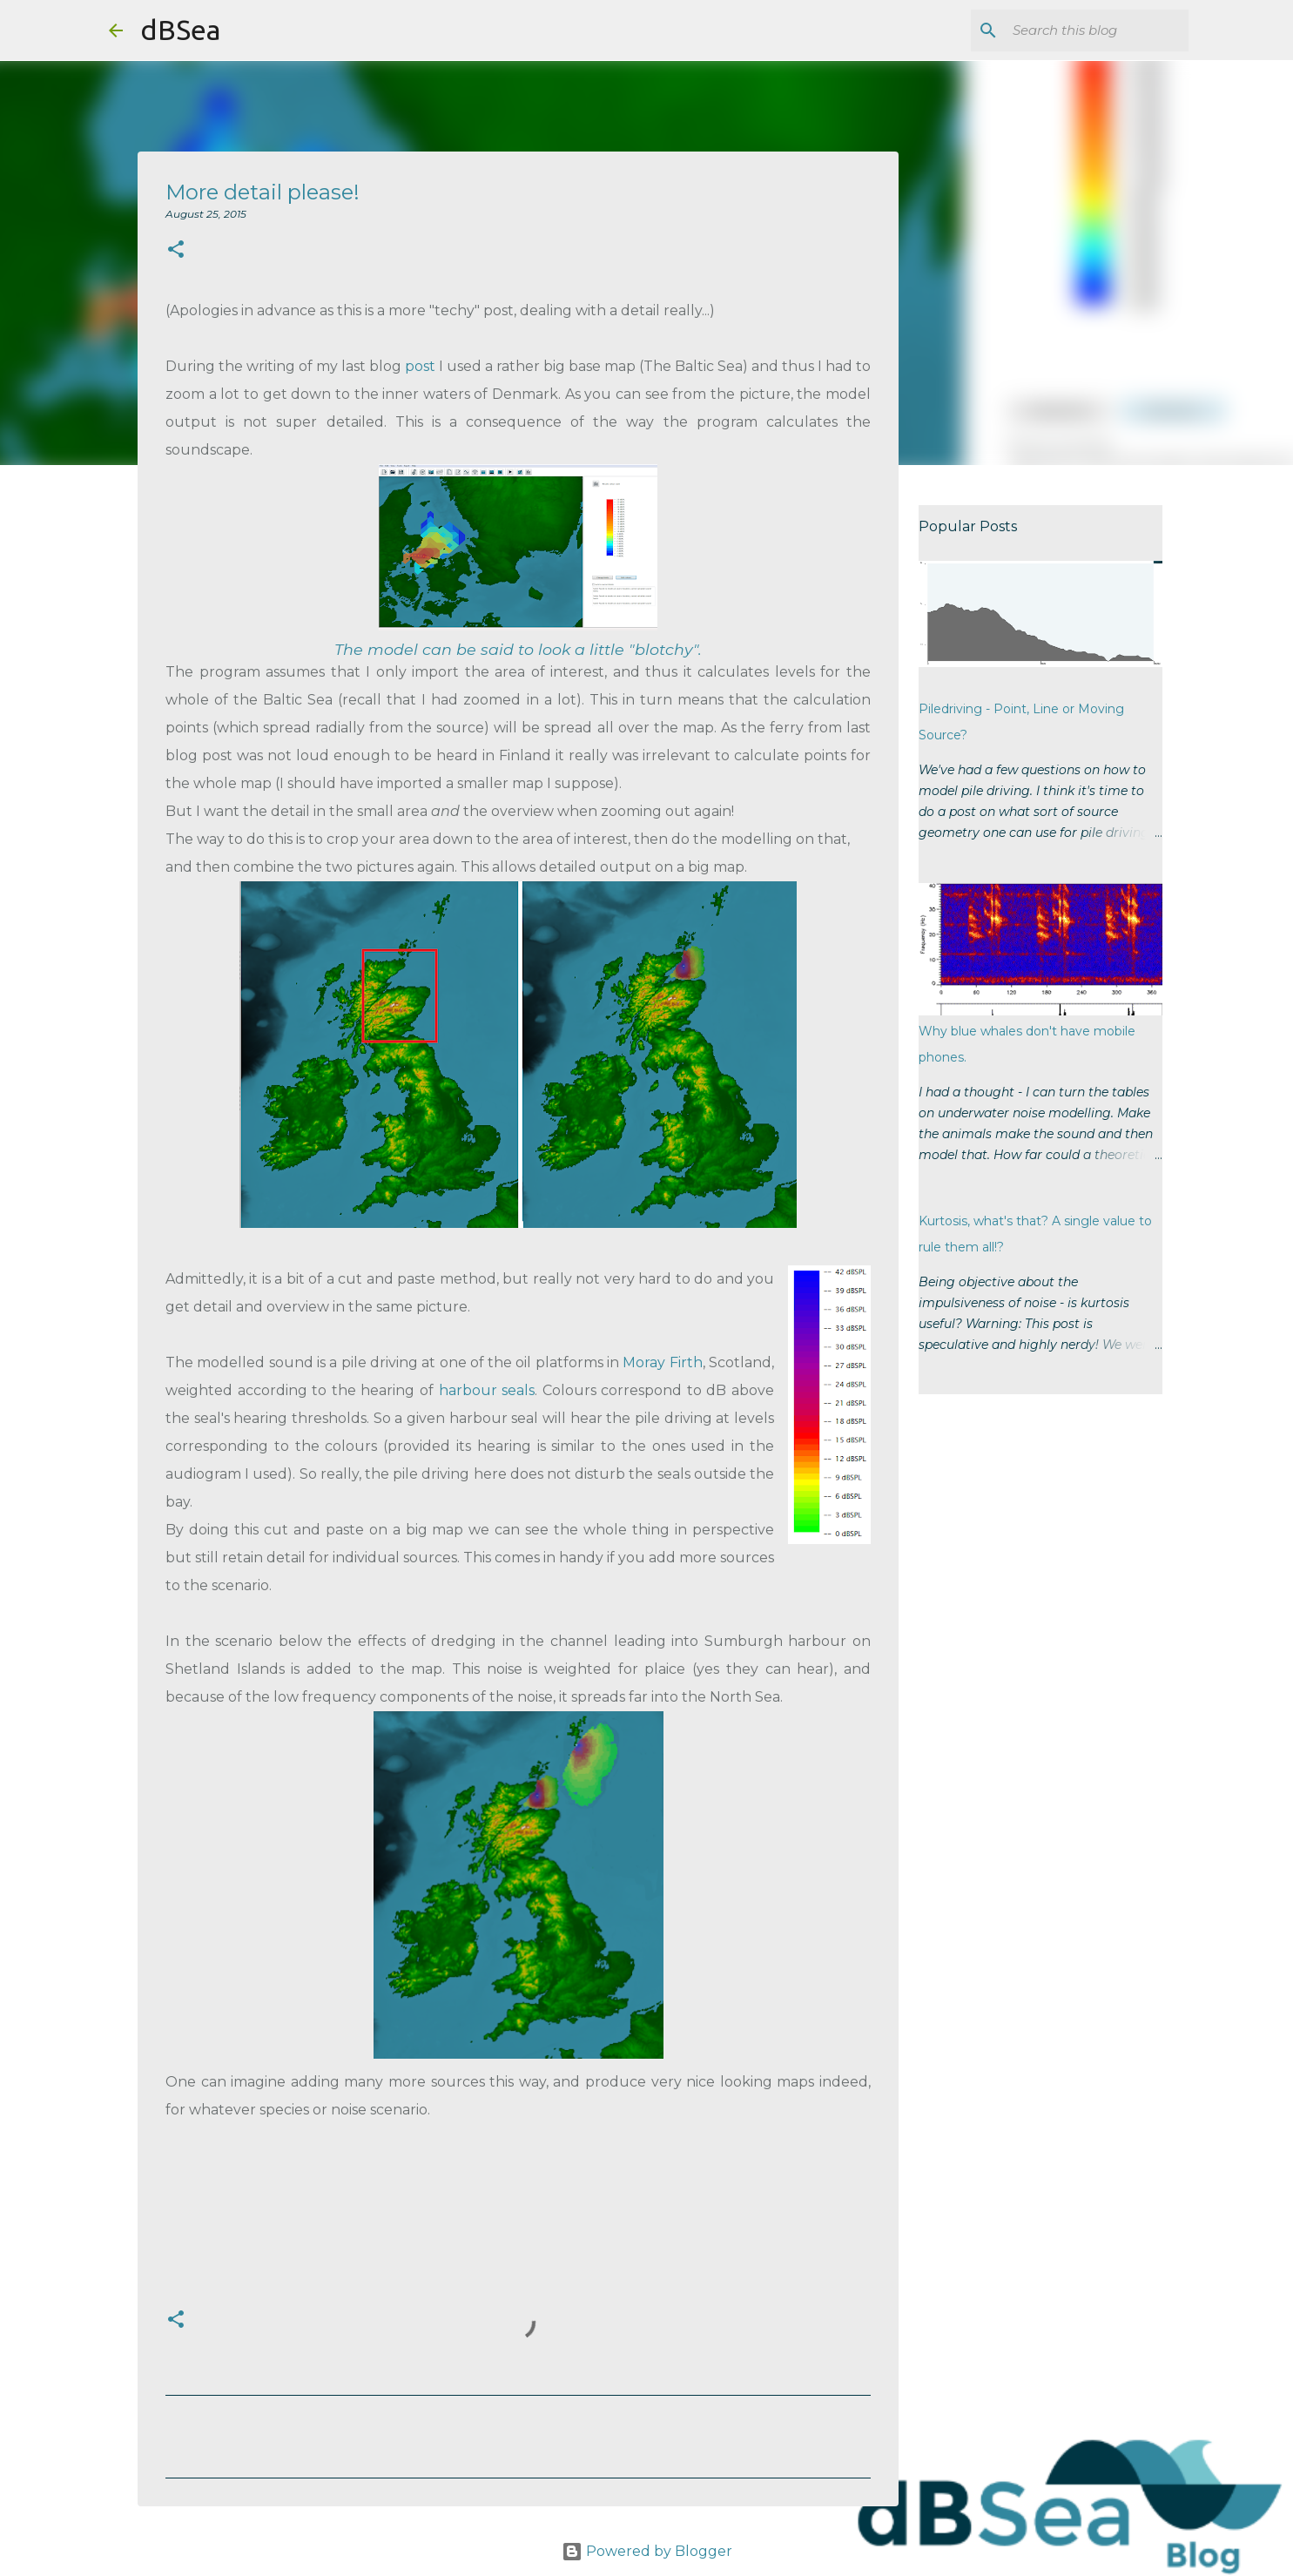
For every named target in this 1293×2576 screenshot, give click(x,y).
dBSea (180, 29)
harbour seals (487, 1390)
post (420, 366)
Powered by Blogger (647, 2551)
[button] (175, 250)
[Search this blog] (1097, 30)
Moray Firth (662, 1362)
